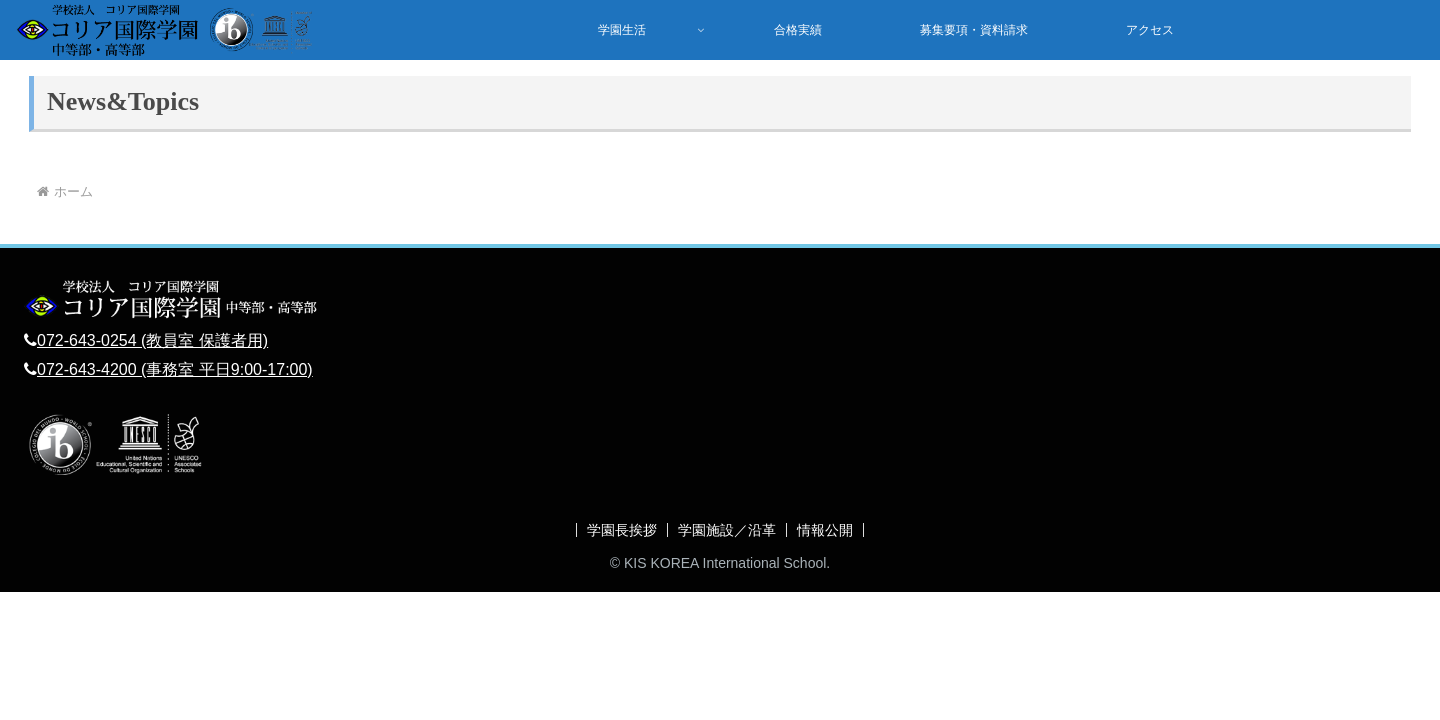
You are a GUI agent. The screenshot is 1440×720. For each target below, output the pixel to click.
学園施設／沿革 (727, 530)
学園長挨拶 (622, 530)
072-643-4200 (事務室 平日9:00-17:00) (175, 369)
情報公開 (825, 530)
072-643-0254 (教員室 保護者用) (152, 340)
